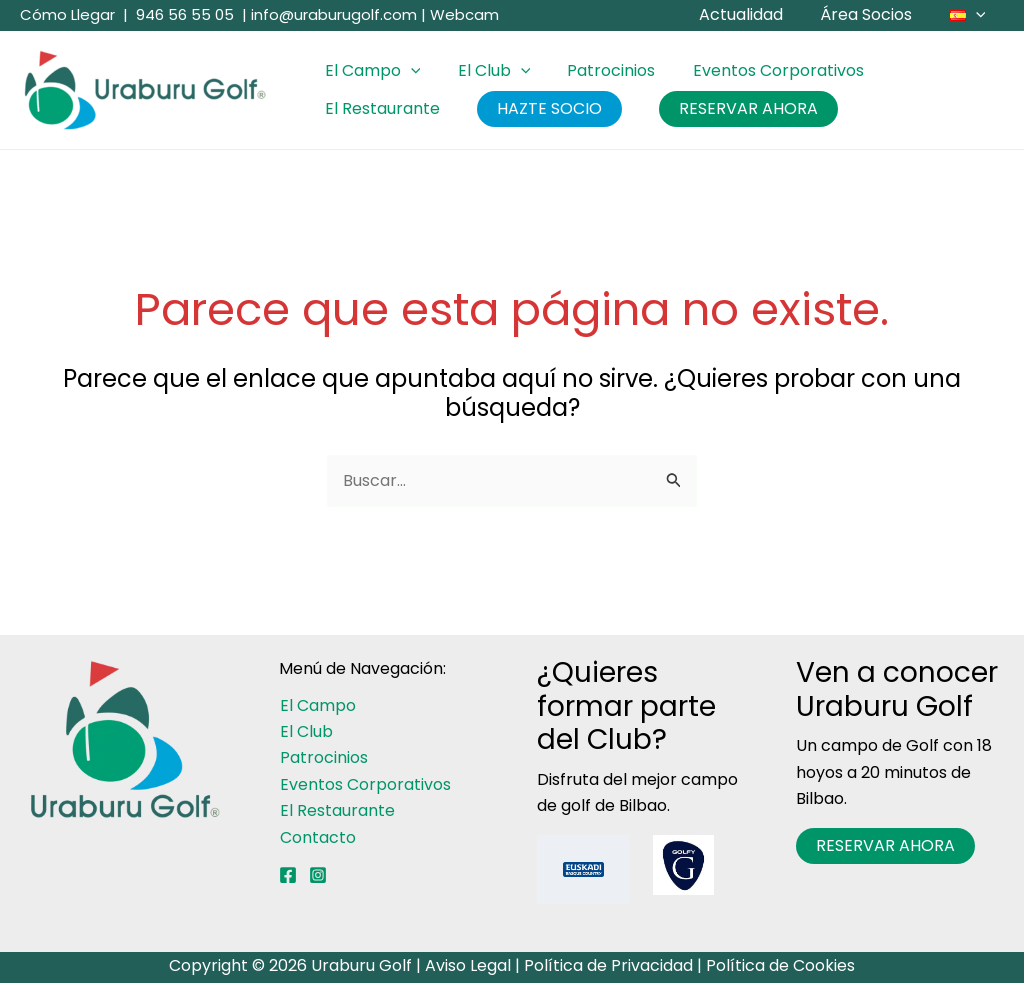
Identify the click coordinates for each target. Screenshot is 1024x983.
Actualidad (754, 14)
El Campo (370, 71)
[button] (978, 15)
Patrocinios (598, 70)
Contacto (317, 837)
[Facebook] (288, 875)
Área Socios (874, 14)
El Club (486, 71)
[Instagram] (318, 875)
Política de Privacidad (608, 965)
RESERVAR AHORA (735, 108)
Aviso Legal (468, 965)
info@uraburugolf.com (334, 14)
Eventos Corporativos (759, 70)
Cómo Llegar (67, 14)
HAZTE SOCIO (541, 108)
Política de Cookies (780, 965)
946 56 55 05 (185, 14)
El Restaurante (379, 108)
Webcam (464, 14)
